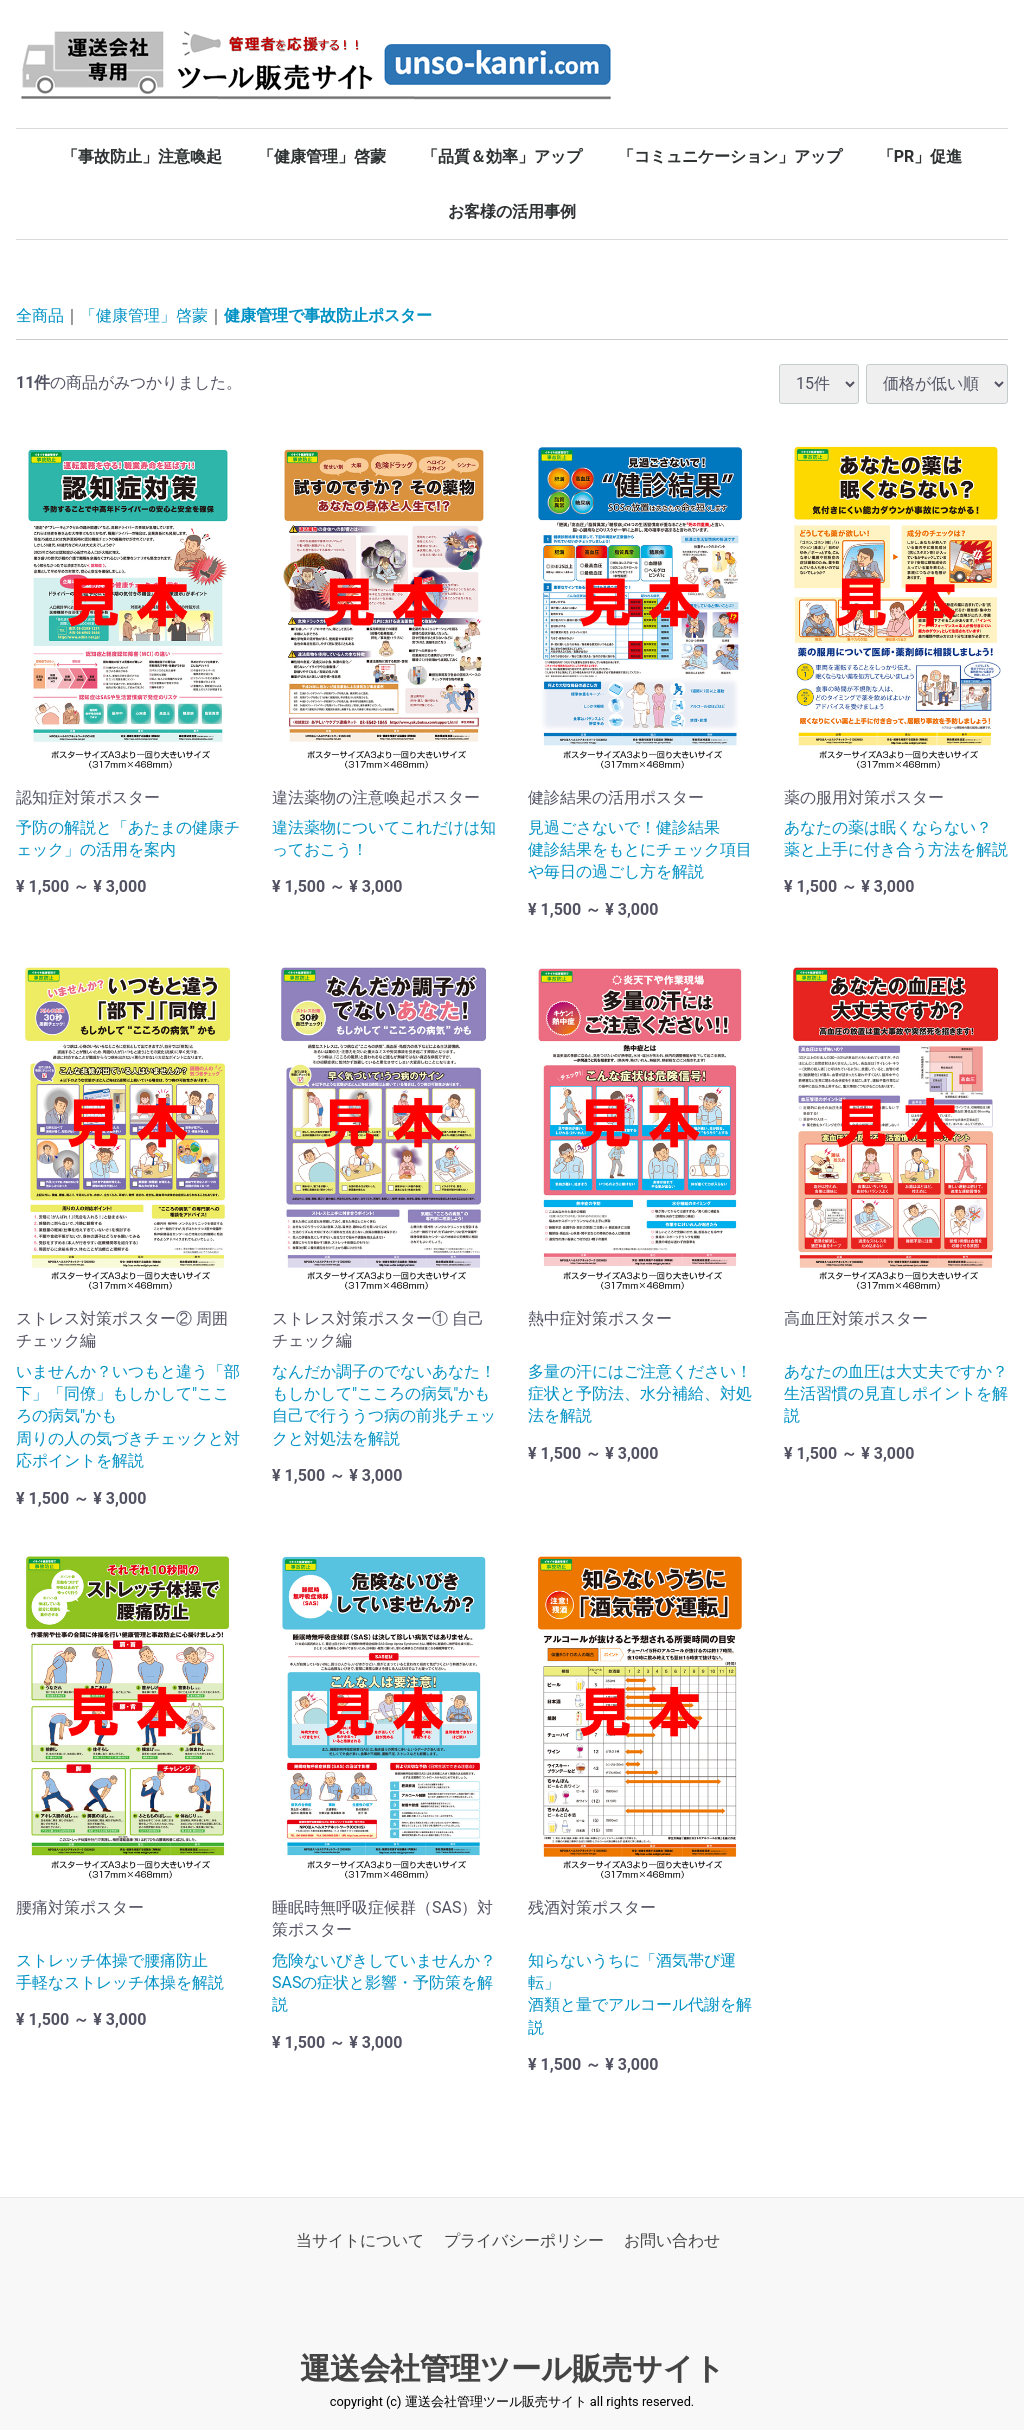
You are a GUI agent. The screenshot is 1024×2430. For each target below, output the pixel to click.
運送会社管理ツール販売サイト (512, 2368)
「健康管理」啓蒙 (322, 156)
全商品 (40, 315)
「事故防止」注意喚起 (142, 156)
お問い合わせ (672, 2240)
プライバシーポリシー (524, 2240)
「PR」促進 (920, 156)
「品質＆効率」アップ (502, 156)
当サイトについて (360, 2240)
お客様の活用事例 (512, 211)
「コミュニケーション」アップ (730, 156)
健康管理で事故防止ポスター (328, 315)
